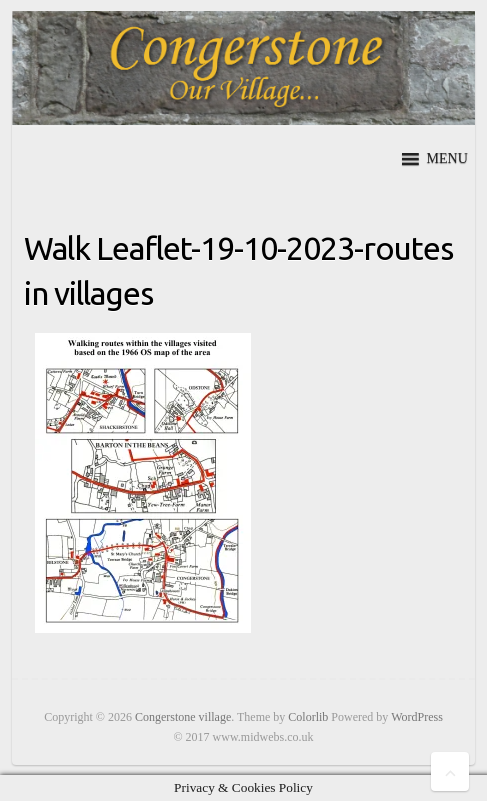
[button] (447, 159)
